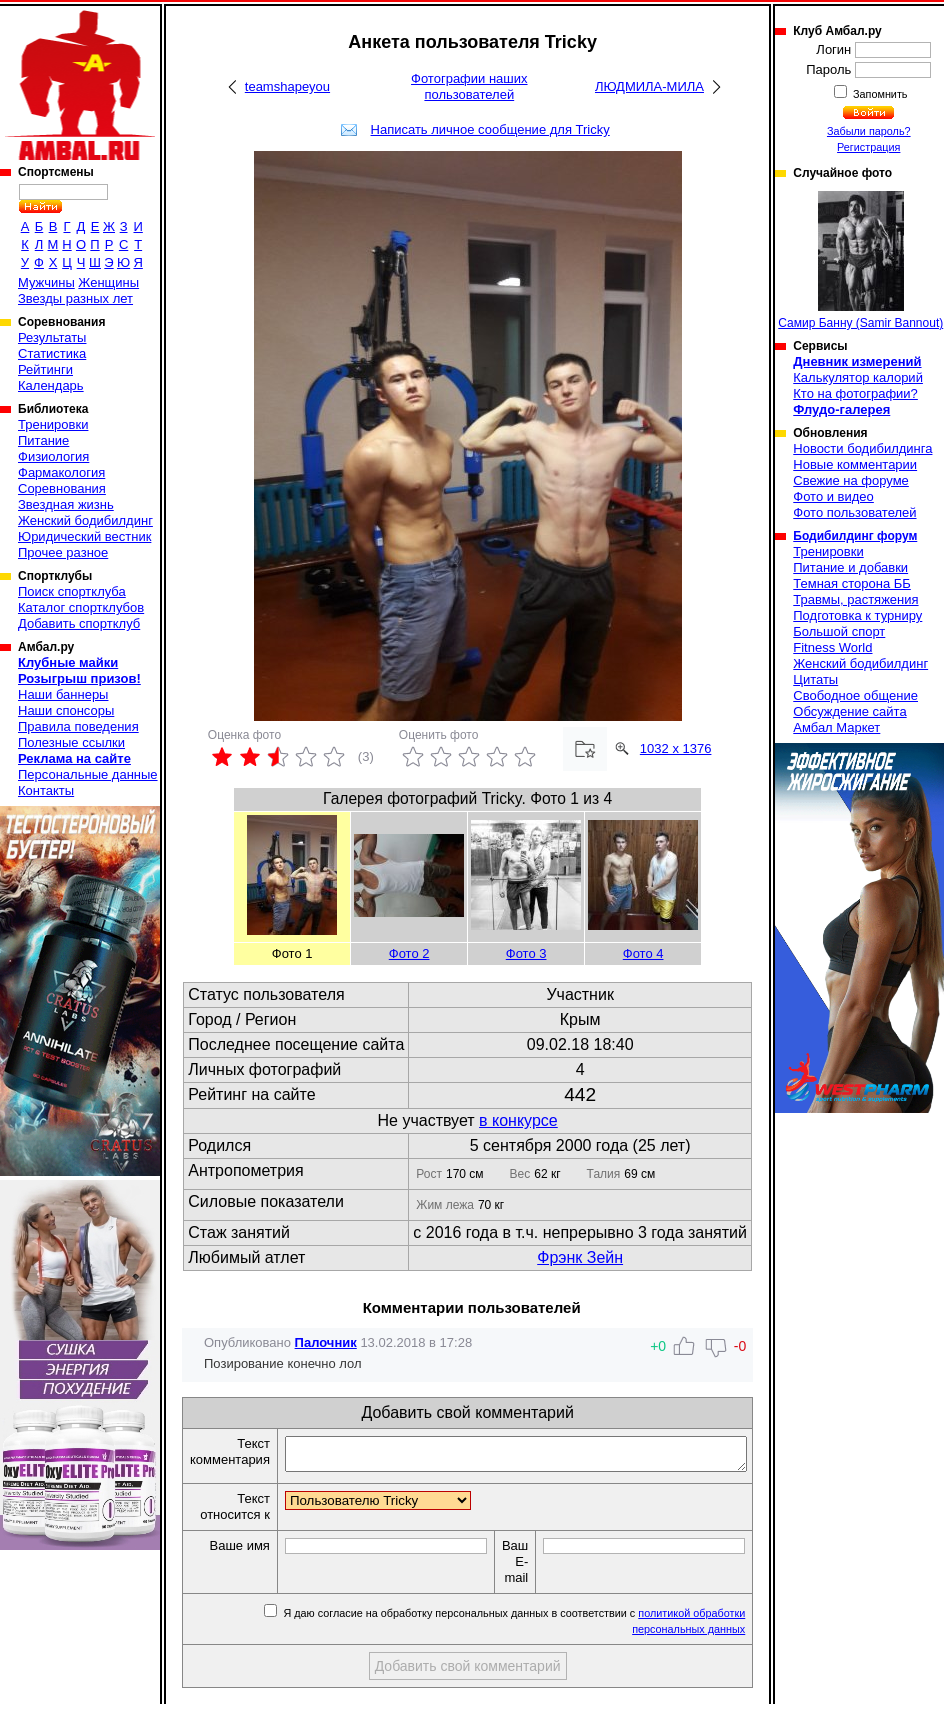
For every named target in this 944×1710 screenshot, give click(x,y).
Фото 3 (526, 953)
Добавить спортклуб (79, 623)
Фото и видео (833, 496)
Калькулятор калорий (858, 377)
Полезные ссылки (71, 742)
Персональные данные (88, 774)
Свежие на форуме (851, 480)
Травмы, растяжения (855, 599)
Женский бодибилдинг (85, 520)
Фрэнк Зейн (580, 1257)
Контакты (46, 790)
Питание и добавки (850, 567)
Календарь (51, 385)
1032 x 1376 (676, 748)
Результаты (52, 337)
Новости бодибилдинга (862, 448)
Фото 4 (643, 953)
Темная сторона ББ (852, 583)
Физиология (53, 456)
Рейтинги (45, 369)
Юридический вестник (84, 536)
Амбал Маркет (836, 727)
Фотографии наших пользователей (469, 86)
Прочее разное (63, 552)
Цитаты (815, 679)
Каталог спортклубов (81, 607)
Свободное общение (855, 695)
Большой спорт (839, 631)
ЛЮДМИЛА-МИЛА (649, 86)
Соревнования (62, 488)
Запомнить (879, 94)
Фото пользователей (854, 512)
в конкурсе (518, 1120)
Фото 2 (409, 953)
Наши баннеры (63, 694)
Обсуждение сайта (849, 711)
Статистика (52, 353)
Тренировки (53, 424)
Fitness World (832, 647)
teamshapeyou (287, 86)
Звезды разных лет (75, 298)
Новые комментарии (855, 464)
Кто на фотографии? (855, 393)
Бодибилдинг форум (855, 536)
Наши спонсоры (66, 710)
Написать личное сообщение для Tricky (490, 129)
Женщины (108, 282)
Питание (43, 440)
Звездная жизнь (66, 504)
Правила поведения (78, 726)
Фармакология (61, 472)
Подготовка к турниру (857, 615)
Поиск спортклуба (72, 591)
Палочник (326, 1342)
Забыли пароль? (869, 131)
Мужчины (46, 282)
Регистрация (868, 147)
